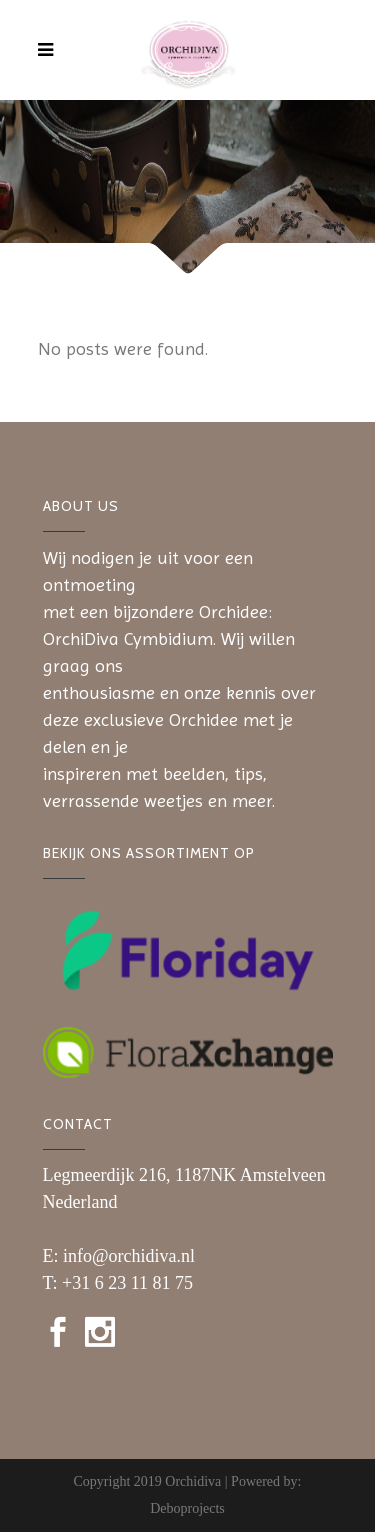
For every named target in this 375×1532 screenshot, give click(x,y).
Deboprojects (187, 1508)
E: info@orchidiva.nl (119, 1256)
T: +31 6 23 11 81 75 (118, 1283)
